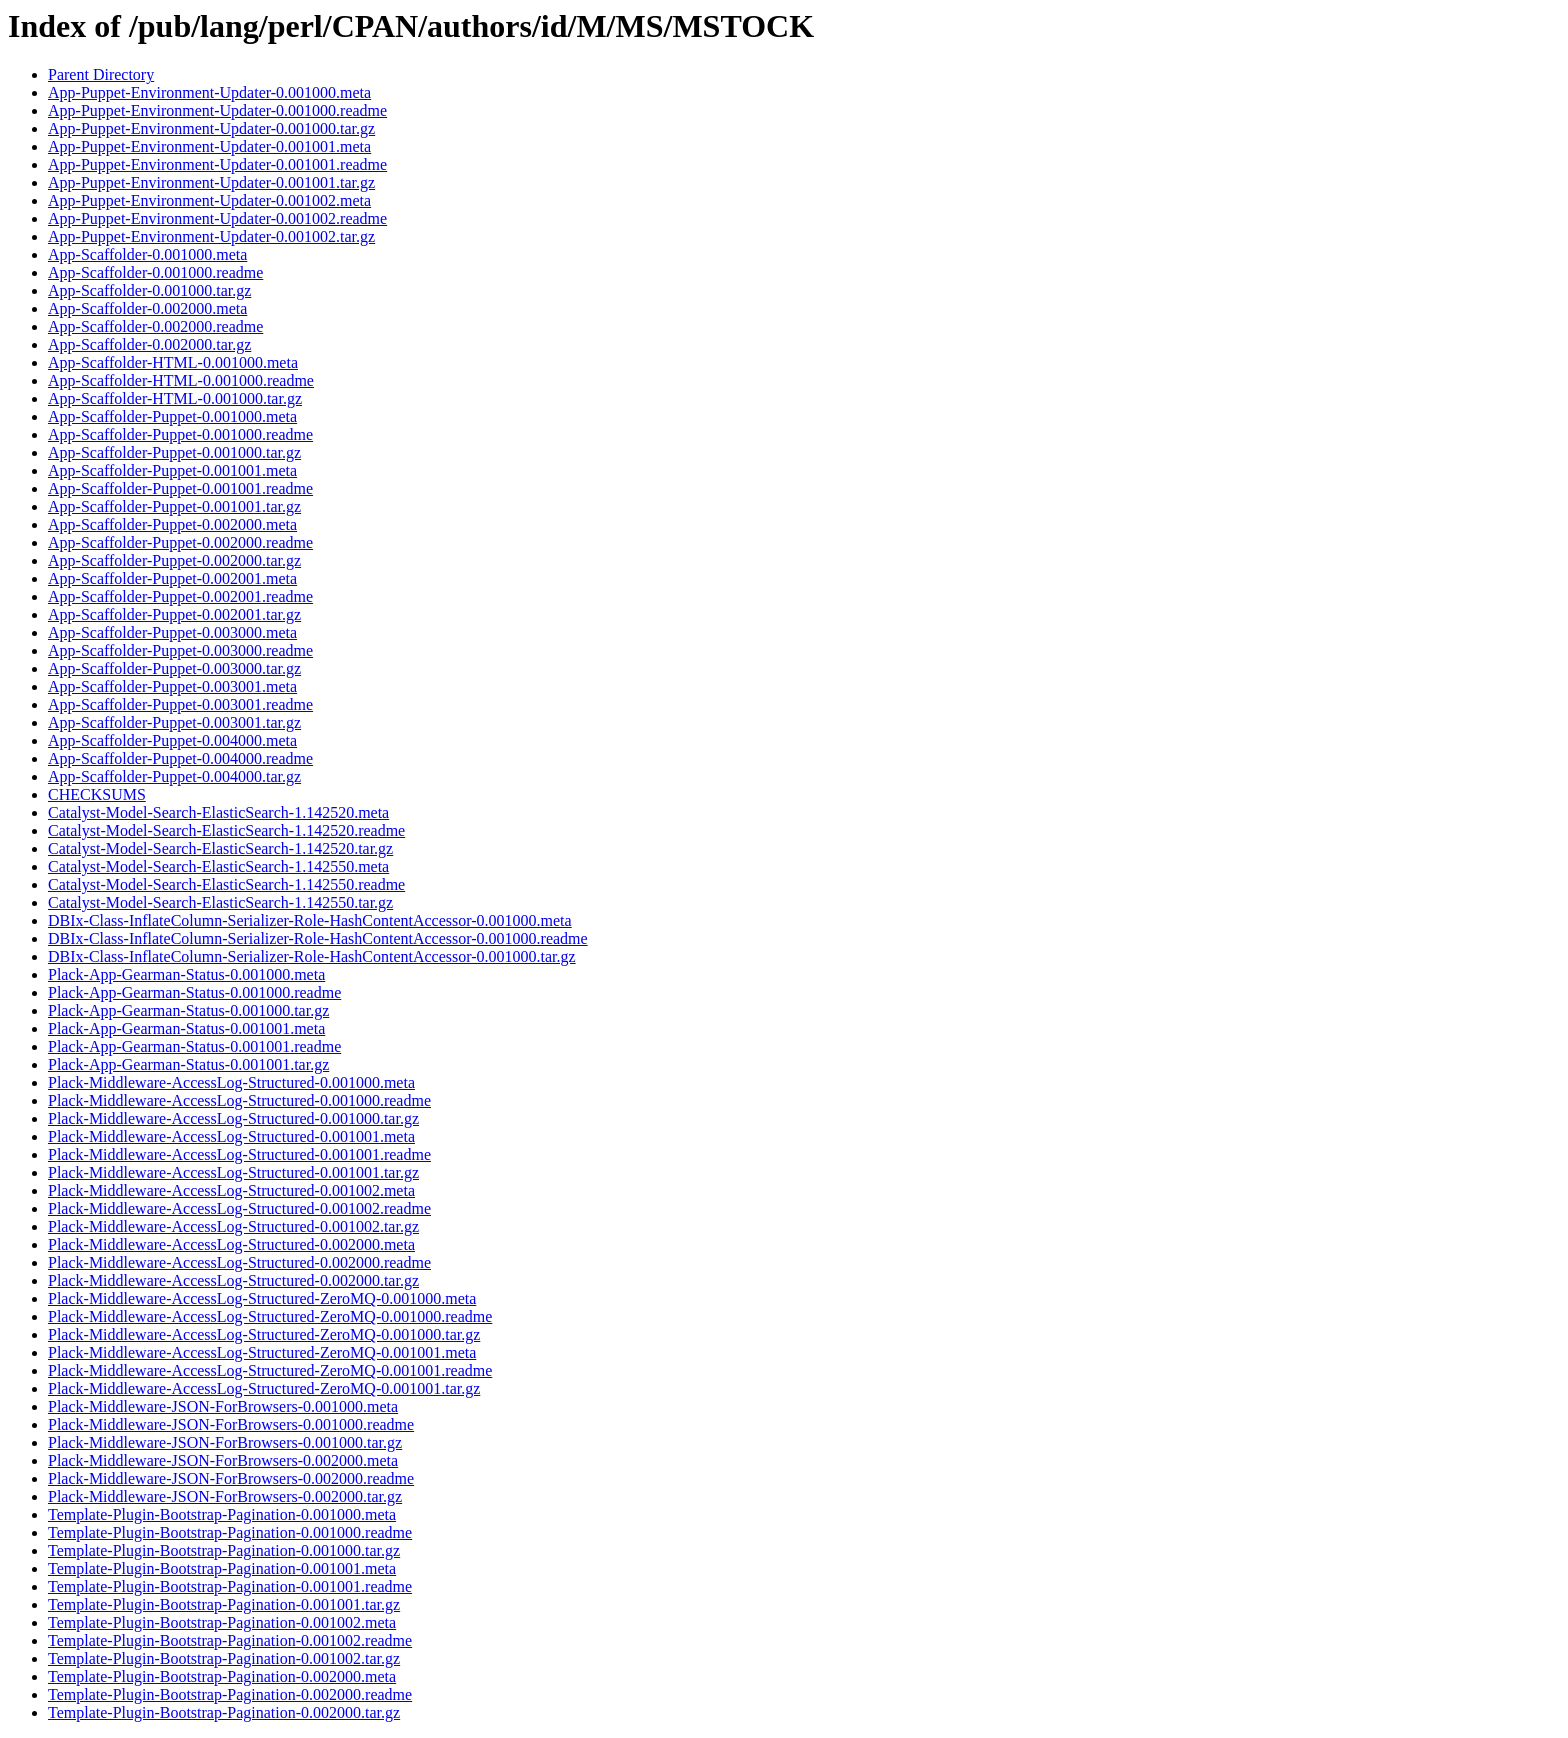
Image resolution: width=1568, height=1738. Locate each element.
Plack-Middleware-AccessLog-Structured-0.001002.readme (239, 1208)
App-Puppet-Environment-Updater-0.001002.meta (209, 200)
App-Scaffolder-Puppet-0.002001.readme (180, 596)
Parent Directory (101, 74)
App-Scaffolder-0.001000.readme (155, 272)
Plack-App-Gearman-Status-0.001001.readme (194, 1046)
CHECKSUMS (97, 794)
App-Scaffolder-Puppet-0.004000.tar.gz (174, 776)
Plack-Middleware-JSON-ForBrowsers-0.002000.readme (231, 1478)
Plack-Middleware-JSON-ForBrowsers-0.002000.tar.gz (225, 1496)
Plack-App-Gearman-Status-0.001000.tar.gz (188, 1010)
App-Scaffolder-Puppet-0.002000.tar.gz (174, 560)
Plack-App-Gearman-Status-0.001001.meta (186, 1028)
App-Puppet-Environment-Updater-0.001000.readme (217, 110)
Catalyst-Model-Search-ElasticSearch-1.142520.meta (218, 812)
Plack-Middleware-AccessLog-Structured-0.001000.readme (239, 1100)
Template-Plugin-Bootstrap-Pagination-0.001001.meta (222, 1568)
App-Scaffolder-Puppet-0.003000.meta (172, 632)
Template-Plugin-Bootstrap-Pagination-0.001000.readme (230, 1532)
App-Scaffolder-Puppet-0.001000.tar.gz (174, 452)
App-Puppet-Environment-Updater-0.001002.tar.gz (211, 236)
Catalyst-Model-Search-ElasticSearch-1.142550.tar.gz (220, 902)
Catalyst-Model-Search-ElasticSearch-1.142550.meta (218, 866)
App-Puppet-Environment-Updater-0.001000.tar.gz (211, 128)
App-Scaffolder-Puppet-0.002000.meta (172, 524)
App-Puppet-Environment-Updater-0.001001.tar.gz (211, 182)
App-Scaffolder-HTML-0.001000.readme (181, 380)
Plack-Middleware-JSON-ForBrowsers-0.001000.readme (231, 1424)
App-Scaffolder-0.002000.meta (147, 308)
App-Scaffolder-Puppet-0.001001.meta (172, 470)
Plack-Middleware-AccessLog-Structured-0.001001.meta (231, 1136)
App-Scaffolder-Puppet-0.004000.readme (180, 758)
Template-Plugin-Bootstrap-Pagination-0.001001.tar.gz (224, 1604)
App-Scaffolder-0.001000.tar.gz (149, 290)
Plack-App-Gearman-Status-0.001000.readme (194, 992)
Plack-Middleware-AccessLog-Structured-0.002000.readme (239, 1262)
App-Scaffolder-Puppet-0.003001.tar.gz (174, 722)
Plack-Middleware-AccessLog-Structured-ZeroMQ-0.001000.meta (262, 1298)
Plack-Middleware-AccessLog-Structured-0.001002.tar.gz (233, 1226)
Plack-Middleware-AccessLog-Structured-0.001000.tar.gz (233, 1118)
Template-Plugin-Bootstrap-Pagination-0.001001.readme (230, 1586)
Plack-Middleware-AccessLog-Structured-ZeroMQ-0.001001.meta (262, 1352)
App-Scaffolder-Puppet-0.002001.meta (172, 578)
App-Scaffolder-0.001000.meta (147, 254)
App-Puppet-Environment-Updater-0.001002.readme (217, 218)
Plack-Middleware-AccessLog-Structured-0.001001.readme (239, 1154)
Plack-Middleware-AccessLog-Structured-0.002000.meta (231, 1244)
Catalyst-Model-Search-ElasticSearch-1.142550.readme (226, 884)
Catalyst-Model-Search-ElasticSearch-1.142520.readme (226, 830)
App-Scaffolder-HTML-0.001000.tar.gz (175, 398)
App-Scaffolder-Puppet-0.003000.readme (180, 650)
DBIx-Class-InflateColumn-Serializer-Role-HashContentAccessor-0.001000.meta (310, 920)
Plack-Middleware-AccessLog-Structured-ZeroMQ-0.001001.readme (270, 1370)
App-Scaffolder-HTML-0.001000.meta (173, 362)
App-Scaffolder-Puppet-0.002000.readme (180, 542)
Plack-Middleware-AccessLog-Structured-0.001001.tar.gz (233, 1172)
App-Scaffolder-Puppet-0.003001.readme (180, 704)
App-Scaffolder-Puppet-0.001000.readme (180, 434)
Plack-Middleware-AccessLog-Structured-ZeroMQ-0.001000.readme (270, 1316)
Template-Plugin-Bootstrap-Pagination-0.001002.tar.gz (224, 1658)
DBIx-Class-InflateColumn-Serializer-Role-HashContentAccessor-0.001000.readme (318, 938)
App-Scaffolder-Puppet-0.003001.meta (172, 686)
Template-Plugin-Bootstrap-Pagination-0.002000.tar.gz (224, 1712)
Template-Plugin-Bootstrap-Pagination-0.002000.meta (222, 1676)
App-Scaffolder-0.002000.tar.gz (149, 344)
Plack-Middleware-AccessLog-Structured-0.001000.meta (231, 1082)
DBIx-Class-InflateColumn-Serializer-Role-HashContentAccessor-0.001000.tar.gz (312, 956)
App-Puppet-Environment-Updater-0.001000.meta (209, 92)
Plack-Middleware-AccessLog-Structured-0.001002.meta (231, 1190)
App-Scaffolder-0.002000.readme (155, 326)
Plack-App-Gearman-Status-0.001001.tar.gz (188, 1064)
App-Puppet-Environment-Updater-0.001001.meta (209, 146)
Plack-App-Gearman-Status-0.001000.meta (186, 974)
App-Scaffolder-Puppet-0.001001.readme (180, 488)
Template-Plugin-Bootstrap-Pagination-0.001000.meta (222, 1514)
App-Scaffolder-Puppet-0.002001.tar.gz (174, 614)
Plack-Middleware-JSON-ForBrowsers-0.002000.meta (223, 1460)
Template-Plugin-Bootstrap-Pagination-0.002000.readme (230, 1694)
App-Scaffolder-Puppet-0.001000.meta (172, 416)
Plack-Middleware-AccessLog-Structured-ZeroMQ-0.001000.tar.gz (264, 1334)
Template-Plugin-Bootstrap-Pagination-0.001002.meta (222, 1622)
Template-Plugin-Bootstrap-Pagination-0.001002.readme (230, 1640)
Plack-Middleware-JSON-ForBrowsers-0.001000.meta (223, 1406)
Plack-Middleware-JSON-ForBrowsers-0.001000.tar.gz (225, 1442)
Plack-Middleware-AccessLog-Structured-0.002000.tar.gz (233, 1280)
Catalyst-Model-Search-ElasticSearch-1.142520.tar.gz (220, 848)
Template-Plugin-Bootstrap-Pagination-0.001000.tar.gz (224, 1550)
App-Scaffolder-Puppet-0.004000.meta (172, 740)
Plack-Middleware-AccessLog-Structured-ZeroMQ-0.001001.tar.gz (264, 1388)
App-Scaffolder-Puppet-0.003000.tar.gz (174, 668)
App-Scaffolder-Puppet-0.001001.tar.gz (174, 506)
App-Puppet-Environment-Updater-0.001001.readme (217, 164)
